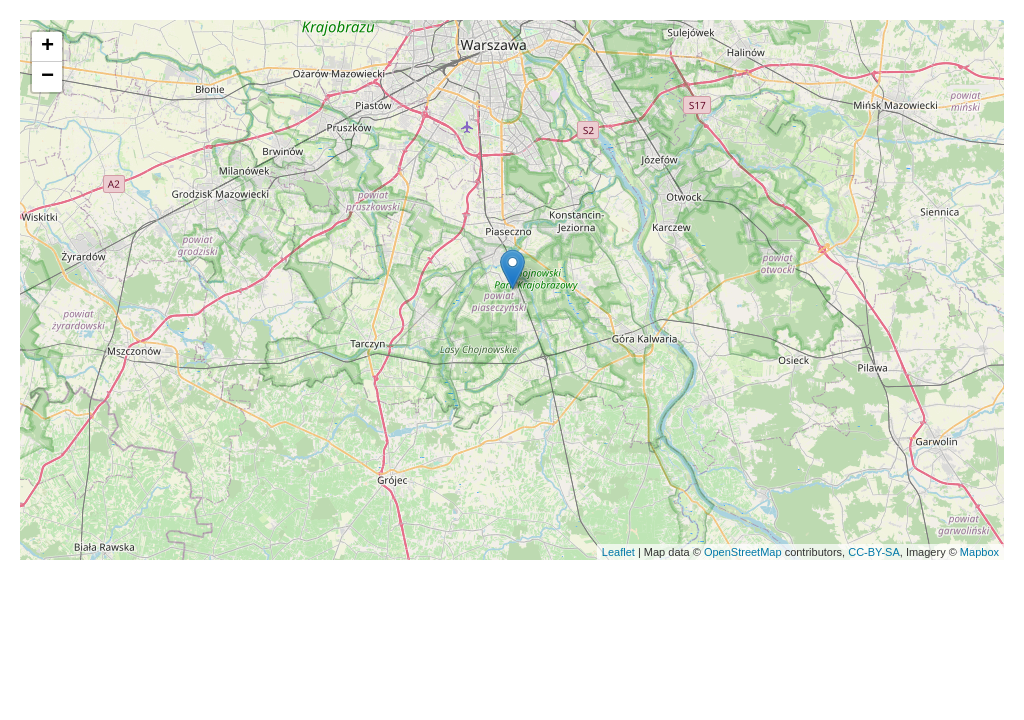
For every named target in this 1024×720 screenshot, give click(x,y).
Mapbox (979, 552)
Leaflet (618, 552)
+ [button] (47, 47)
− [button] (47, 77)
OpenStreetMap (743, 552)
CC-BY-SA (874, 552)
